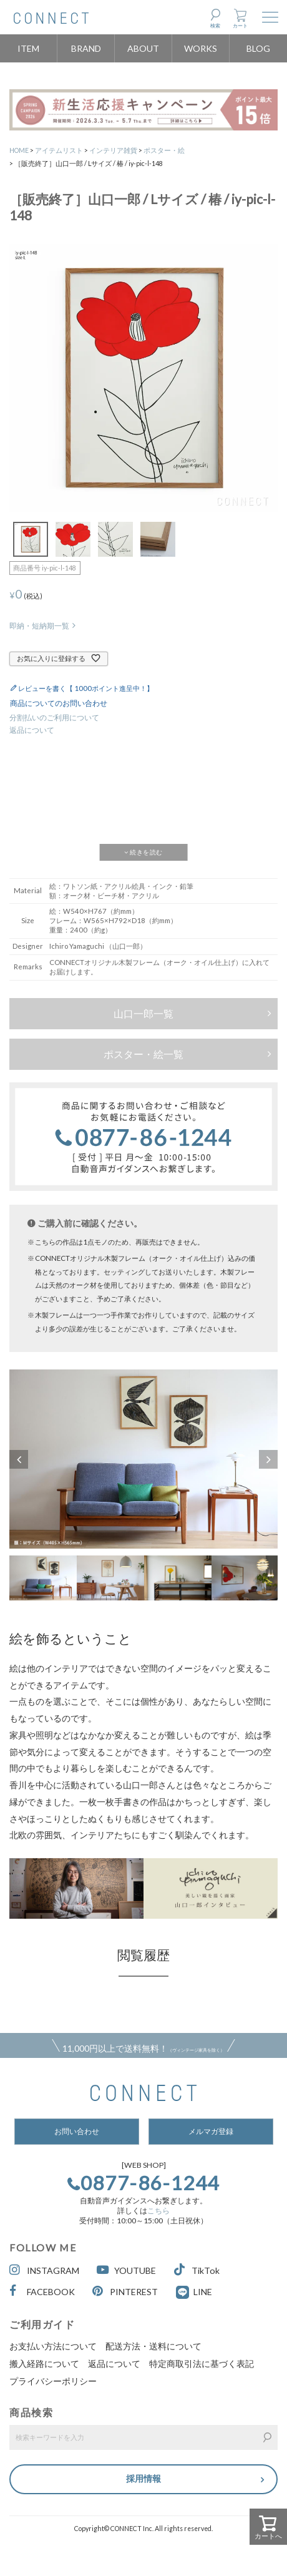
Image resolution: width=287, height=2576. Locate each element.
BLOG (258, 48)
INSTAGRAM (44, 2270)
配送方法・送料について (153, 2346)
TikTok (197, 2270)
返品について (31, 730)
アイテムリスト (59, 150)
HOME (19, 150)
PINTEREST (125, 2291)
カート (240, 25)
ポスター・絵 (164, 150)
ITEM (28, 48)
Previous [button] (18, 1459)
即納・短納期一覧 (39, 625)
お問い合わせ (76, 2131)
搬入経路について (44, 2363)
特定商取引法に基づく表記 (201, 2363)
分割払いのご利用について (54, 717)
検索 (215, 25)
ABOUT (143, 48)
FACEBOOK (42, 2291)
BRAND (86, 48)
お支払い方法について (53, 2346)
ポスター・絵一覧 (143, 1054)
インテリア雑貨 (113, 150)
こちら (158, 2210)
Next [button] (268, 1459)
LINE (202, 2291)
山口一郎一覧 (143, 1013)
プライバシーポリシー (53, 2381)
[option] (143, 1459)
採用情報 (143, 2478)
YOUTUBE (126, 2270)
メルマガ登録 (210, 2131)
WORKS (200, 48)
